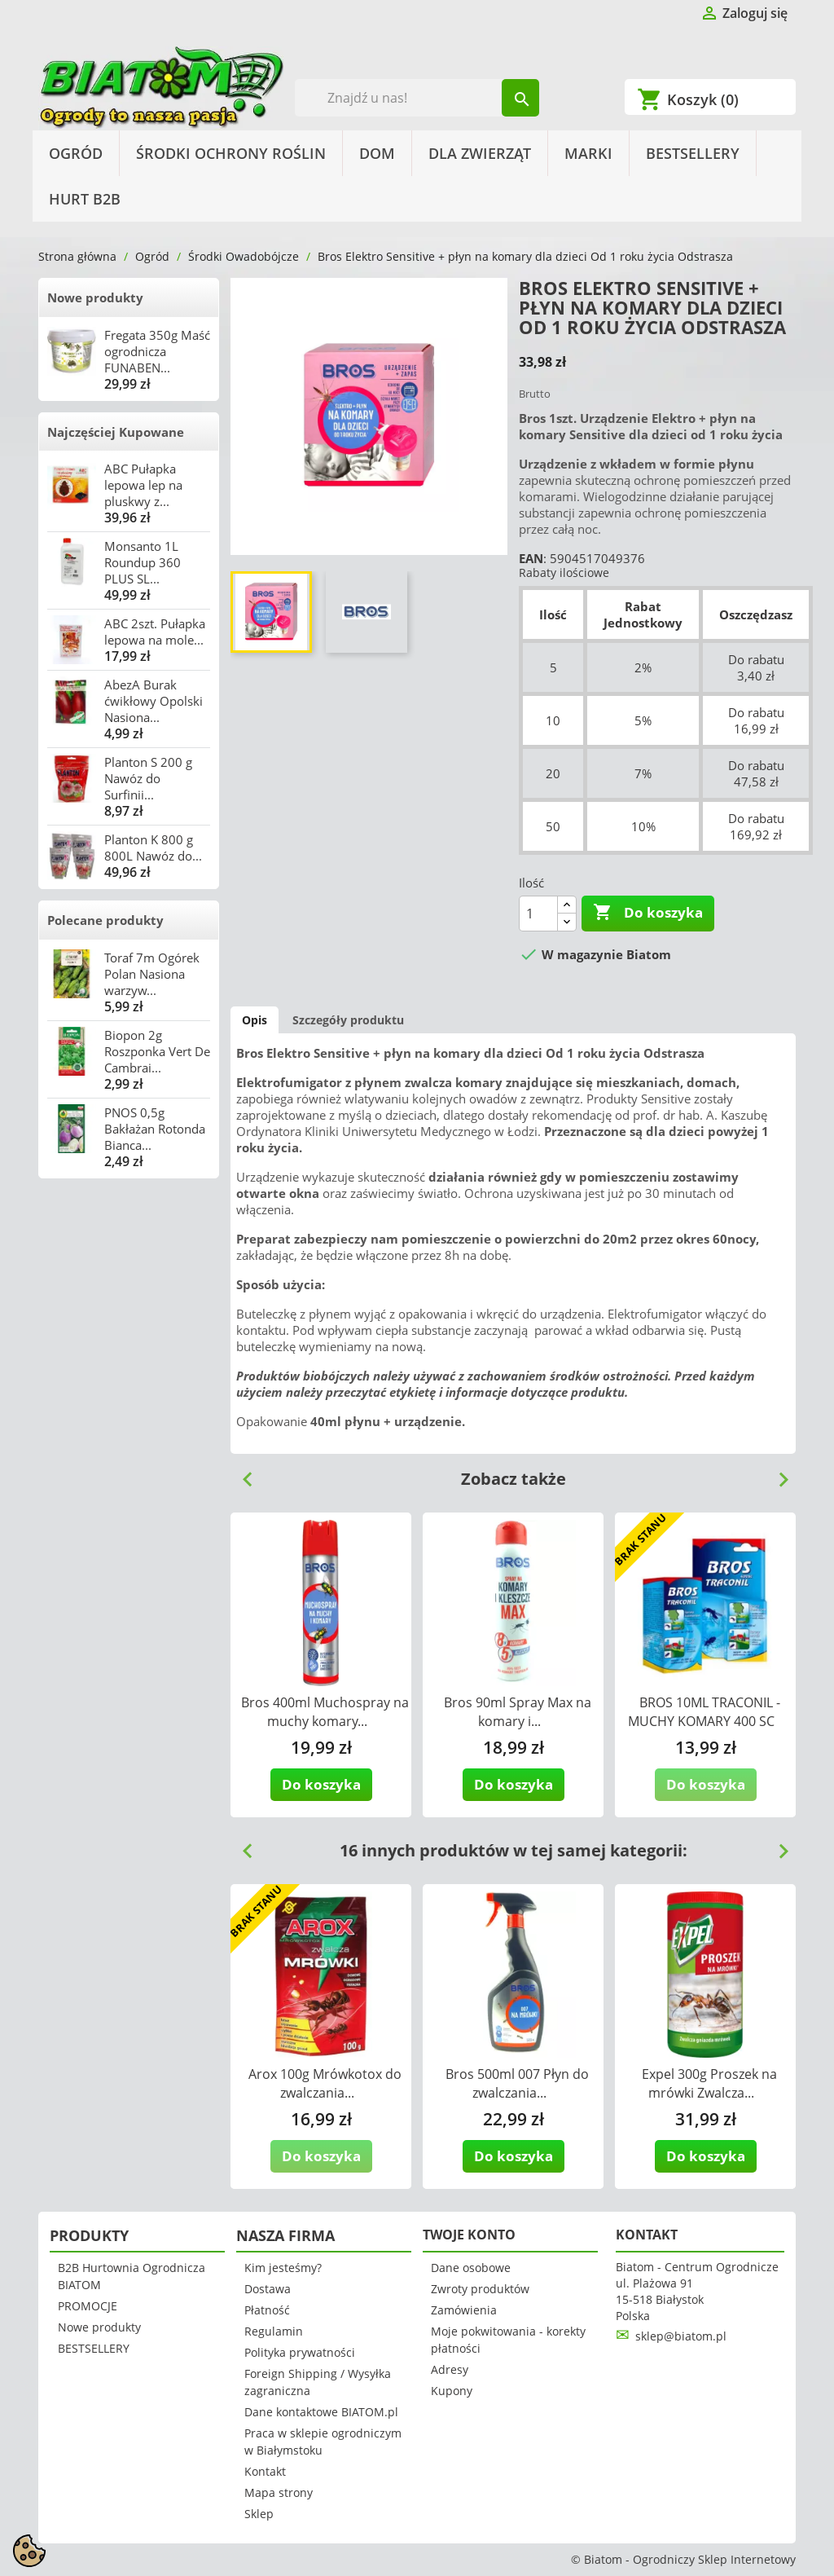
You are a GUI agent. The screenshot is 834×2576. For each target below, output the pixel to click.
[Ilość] (538, 913)
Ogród (76, 153)
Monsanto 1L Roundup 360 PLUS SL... (142, 562)
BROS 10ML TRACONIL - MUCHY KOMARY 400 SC (704, 1711)
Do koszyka (648, 912)
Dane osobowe (471, 2267)
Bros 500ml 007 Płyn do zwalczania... (517, 2083)
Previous (241, 1473)
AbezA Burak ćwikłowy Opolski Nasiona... (153, 700)
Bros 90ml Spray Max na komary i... (517, 1711)
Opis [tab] (254, 1020)
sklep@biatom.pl (680, 2336)
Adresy (449, 2369)
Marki (588, 153)
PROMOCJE (87, 2306)
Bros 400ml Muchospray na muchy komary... (325, 1711)
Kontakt (265, 2471)
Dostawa (267, 2288)
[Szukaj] (417, 98)
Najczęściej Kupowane (115, 432)
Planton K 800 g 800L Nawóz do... (153, 847)
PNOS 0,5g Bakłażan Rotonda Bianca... (154, 1128)
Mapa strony (278, 2492)
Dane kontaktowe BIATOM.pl (321, 2412)
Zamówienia (464, 2310)
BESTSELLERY (693, 153)
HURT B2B (85, 199)
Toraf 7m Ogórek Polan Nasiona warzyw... (152, 973)
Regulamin (273, 2331)
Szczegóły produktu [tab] (348, 1020)
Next (777, 1473)
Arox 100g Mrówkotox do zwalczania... (325, 2083)
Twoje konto (469, 2235)
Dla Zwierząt (479, 153)
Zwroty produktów (480, 2288)
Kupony (451, 2390)
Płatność (267, 2310)
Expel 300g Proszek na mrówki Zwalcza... (709, 2083)
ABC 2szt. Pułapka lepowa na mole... (154, 631)
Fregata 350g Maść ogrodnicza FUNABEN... (157, 351)
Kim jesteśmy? (283, 2267)
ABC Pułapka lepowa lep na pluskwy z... (143, 484)
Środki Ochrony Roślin (231, 153)
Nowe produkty (95, 297)
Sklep (259, 2513)
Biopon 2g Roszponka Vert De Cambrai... (157, 1051)
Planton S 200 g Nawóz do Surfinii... (148, 778)
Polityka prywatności (299, 2352)
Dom (377, 153)
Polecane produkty (105, 920)
